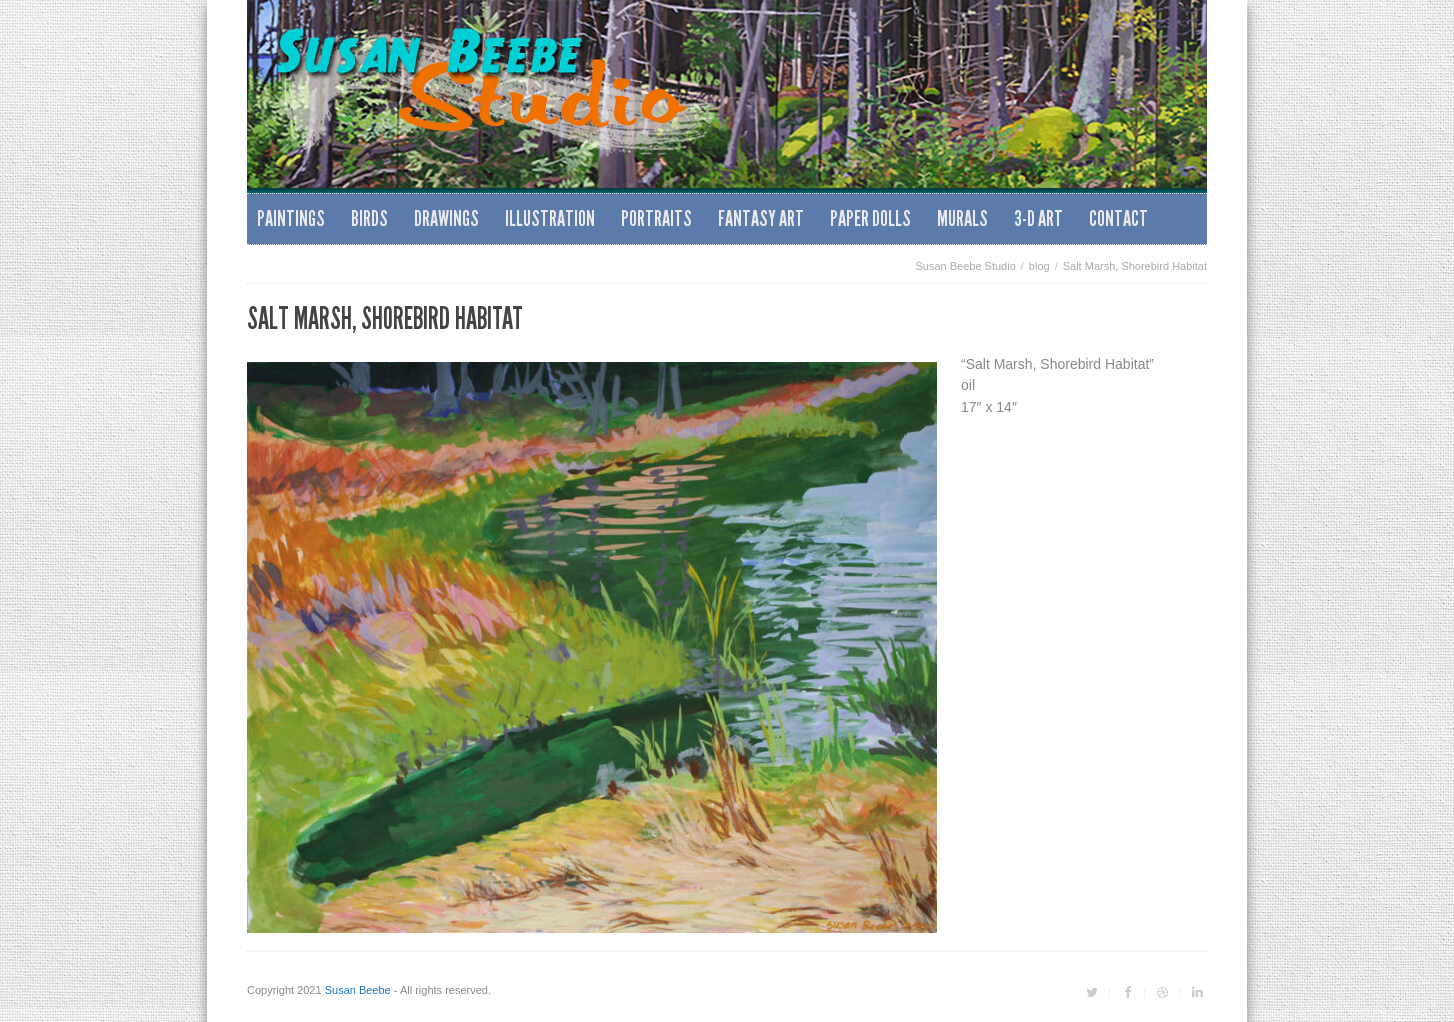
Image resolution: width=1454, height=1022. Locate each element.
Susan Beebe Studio (965, 266)
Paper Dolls (870, 218)
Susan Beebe (358, 990)
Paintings (291, 218)
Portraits (656, 218)
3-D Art (1038, 218)
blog (1039, 266)
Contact (1118, 218)
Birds (369, 218)
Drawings (446, 218)
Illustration (550, 218)
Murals (962, 218)
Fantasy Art (761, 218)
